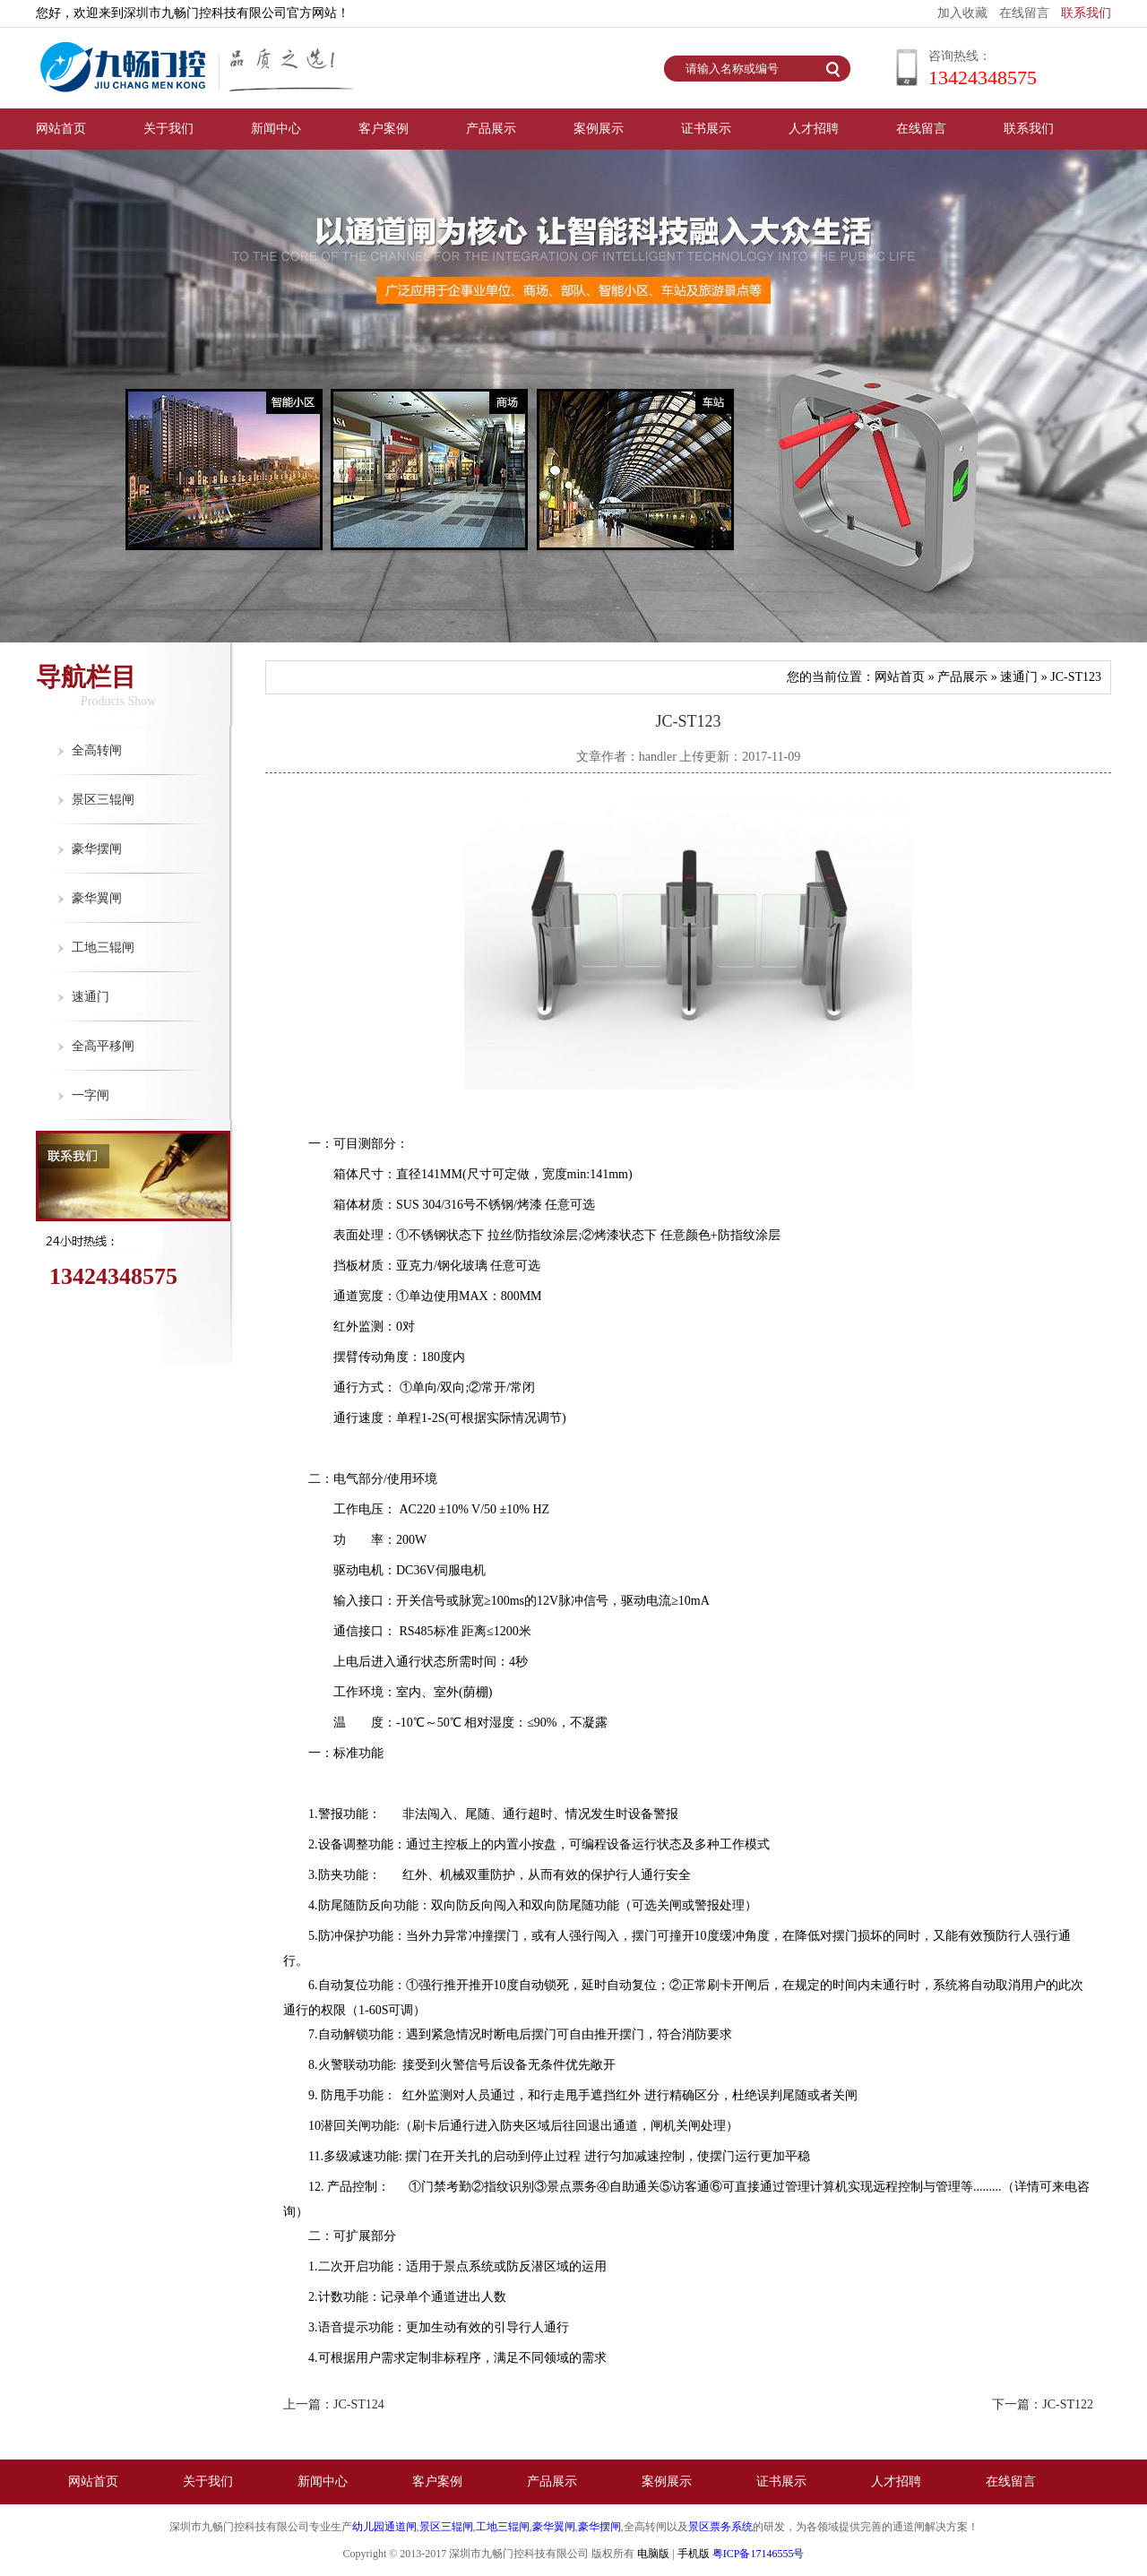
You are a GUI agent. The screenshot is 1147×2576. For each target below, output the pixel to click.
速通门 (90, 997)
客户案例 (383, 128)
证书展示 (706, 128)
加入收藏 (962, 13)
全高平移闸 (103, 1046)
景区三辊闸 (103, 799)
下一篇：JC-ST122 (1042, 2404)
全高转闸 (97, 750)
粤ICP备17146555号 (758, 2553)
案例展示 (599, 128)
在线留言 (1024, 13)
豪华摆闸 (97, 849)
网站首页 (61, 128)
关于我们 (168, 128)
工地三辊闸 (103, 947)
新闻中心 (276, 128)
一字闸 (90, 1095)
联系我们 (1086, 13)
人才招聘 (814, 128)
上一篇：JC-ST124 (333, 2404)
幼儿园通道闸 (384, 2526)
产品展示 (491, 128)
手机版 (693, 2553)
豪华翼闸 (97, 898)
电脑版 (653, 2553)
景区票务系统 (720, 2526)
